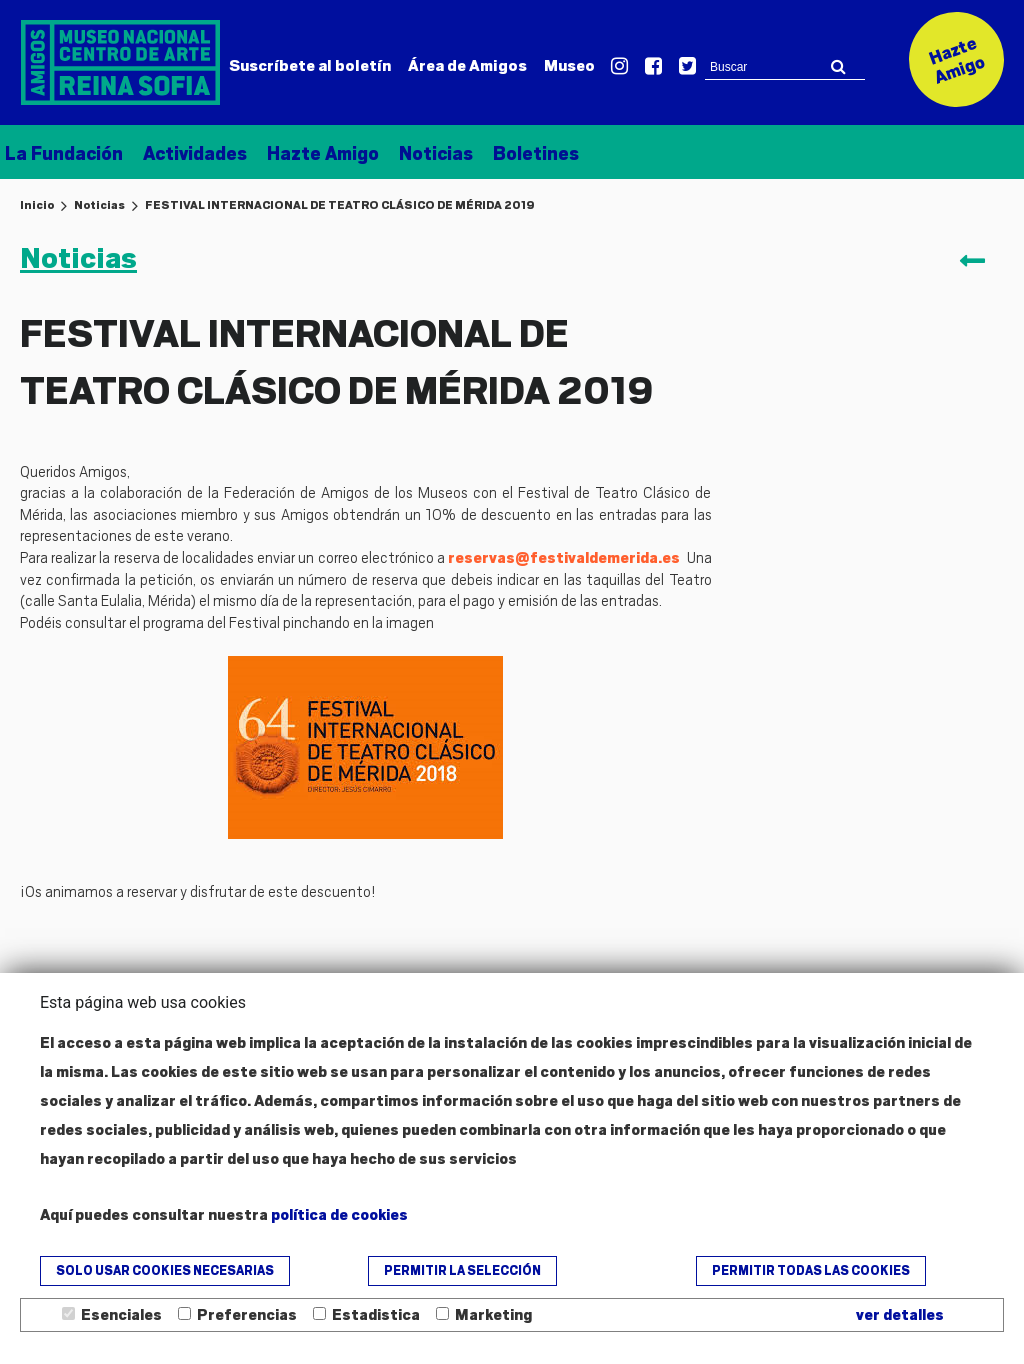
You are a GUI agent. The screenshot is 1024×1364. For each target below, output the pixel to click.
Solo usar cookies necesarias (165, 1271)
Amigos (467, 66)
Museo (569, 66)
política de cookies (339, 1215)
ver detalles (900, 1315)
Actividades (195, 153)
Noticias (436, 153)
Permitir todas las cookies (811, 1271)
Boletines (536, 153)
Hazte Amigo (323, 153)
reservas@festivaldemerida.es (564, 558)
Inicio (37, 205)
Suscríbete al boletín (310, 66)
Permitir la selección (462, 1271)
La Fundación (64, 153)
